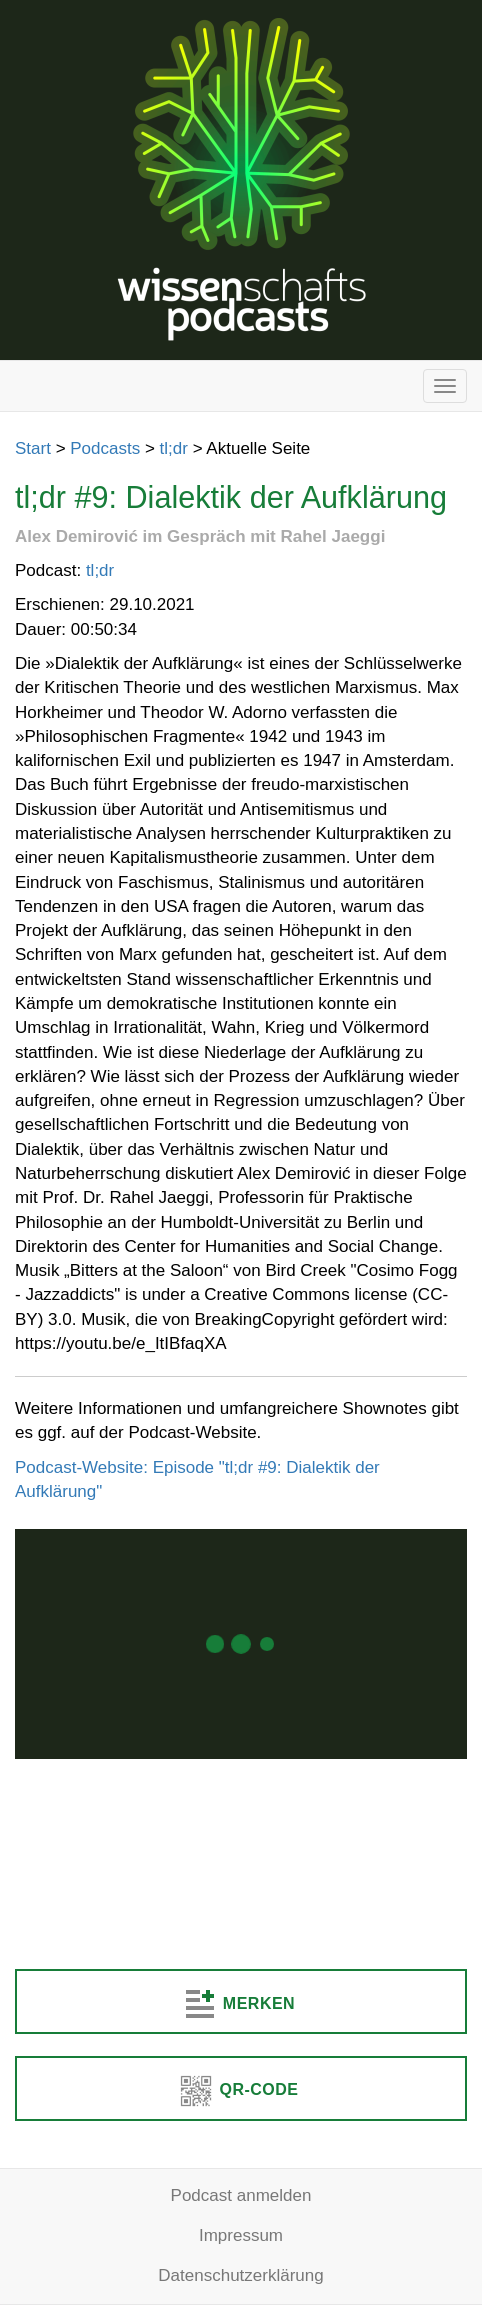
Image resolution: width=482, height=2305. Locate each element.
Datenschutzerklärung (240, 2275)
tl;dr (174, 448)
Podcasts (105, 448)
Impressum (241, 2235)
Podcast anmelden (241, 2195)
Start (33, 448)
